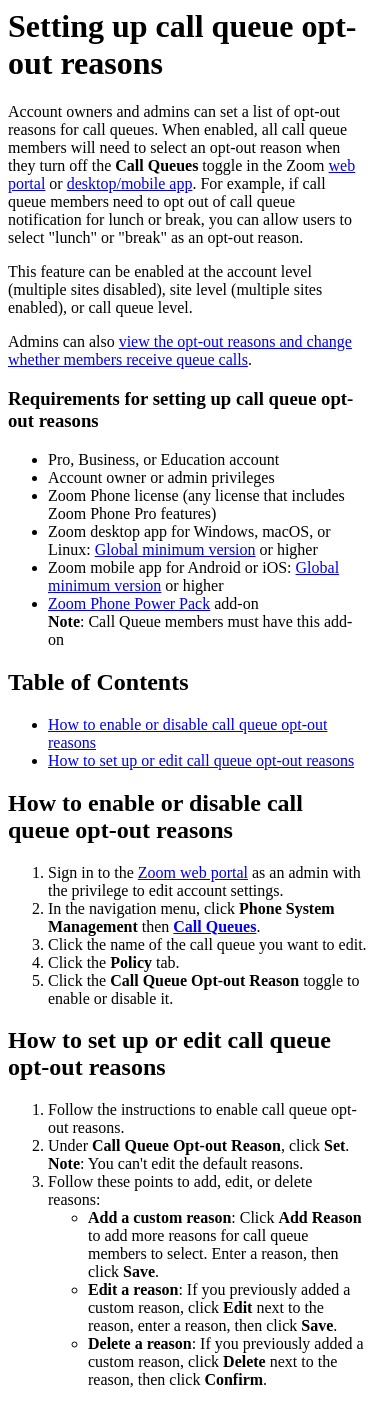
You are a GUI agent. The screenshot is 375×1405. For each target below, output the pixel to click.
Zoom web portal (193, 872)
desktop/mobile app (130, 183)
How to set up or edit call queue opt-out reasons (201, 760)
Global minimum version (175, 549)
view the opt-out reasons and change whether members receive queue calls (180, 350)
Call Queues (214, 926)
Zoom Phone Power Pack (129, 603)
